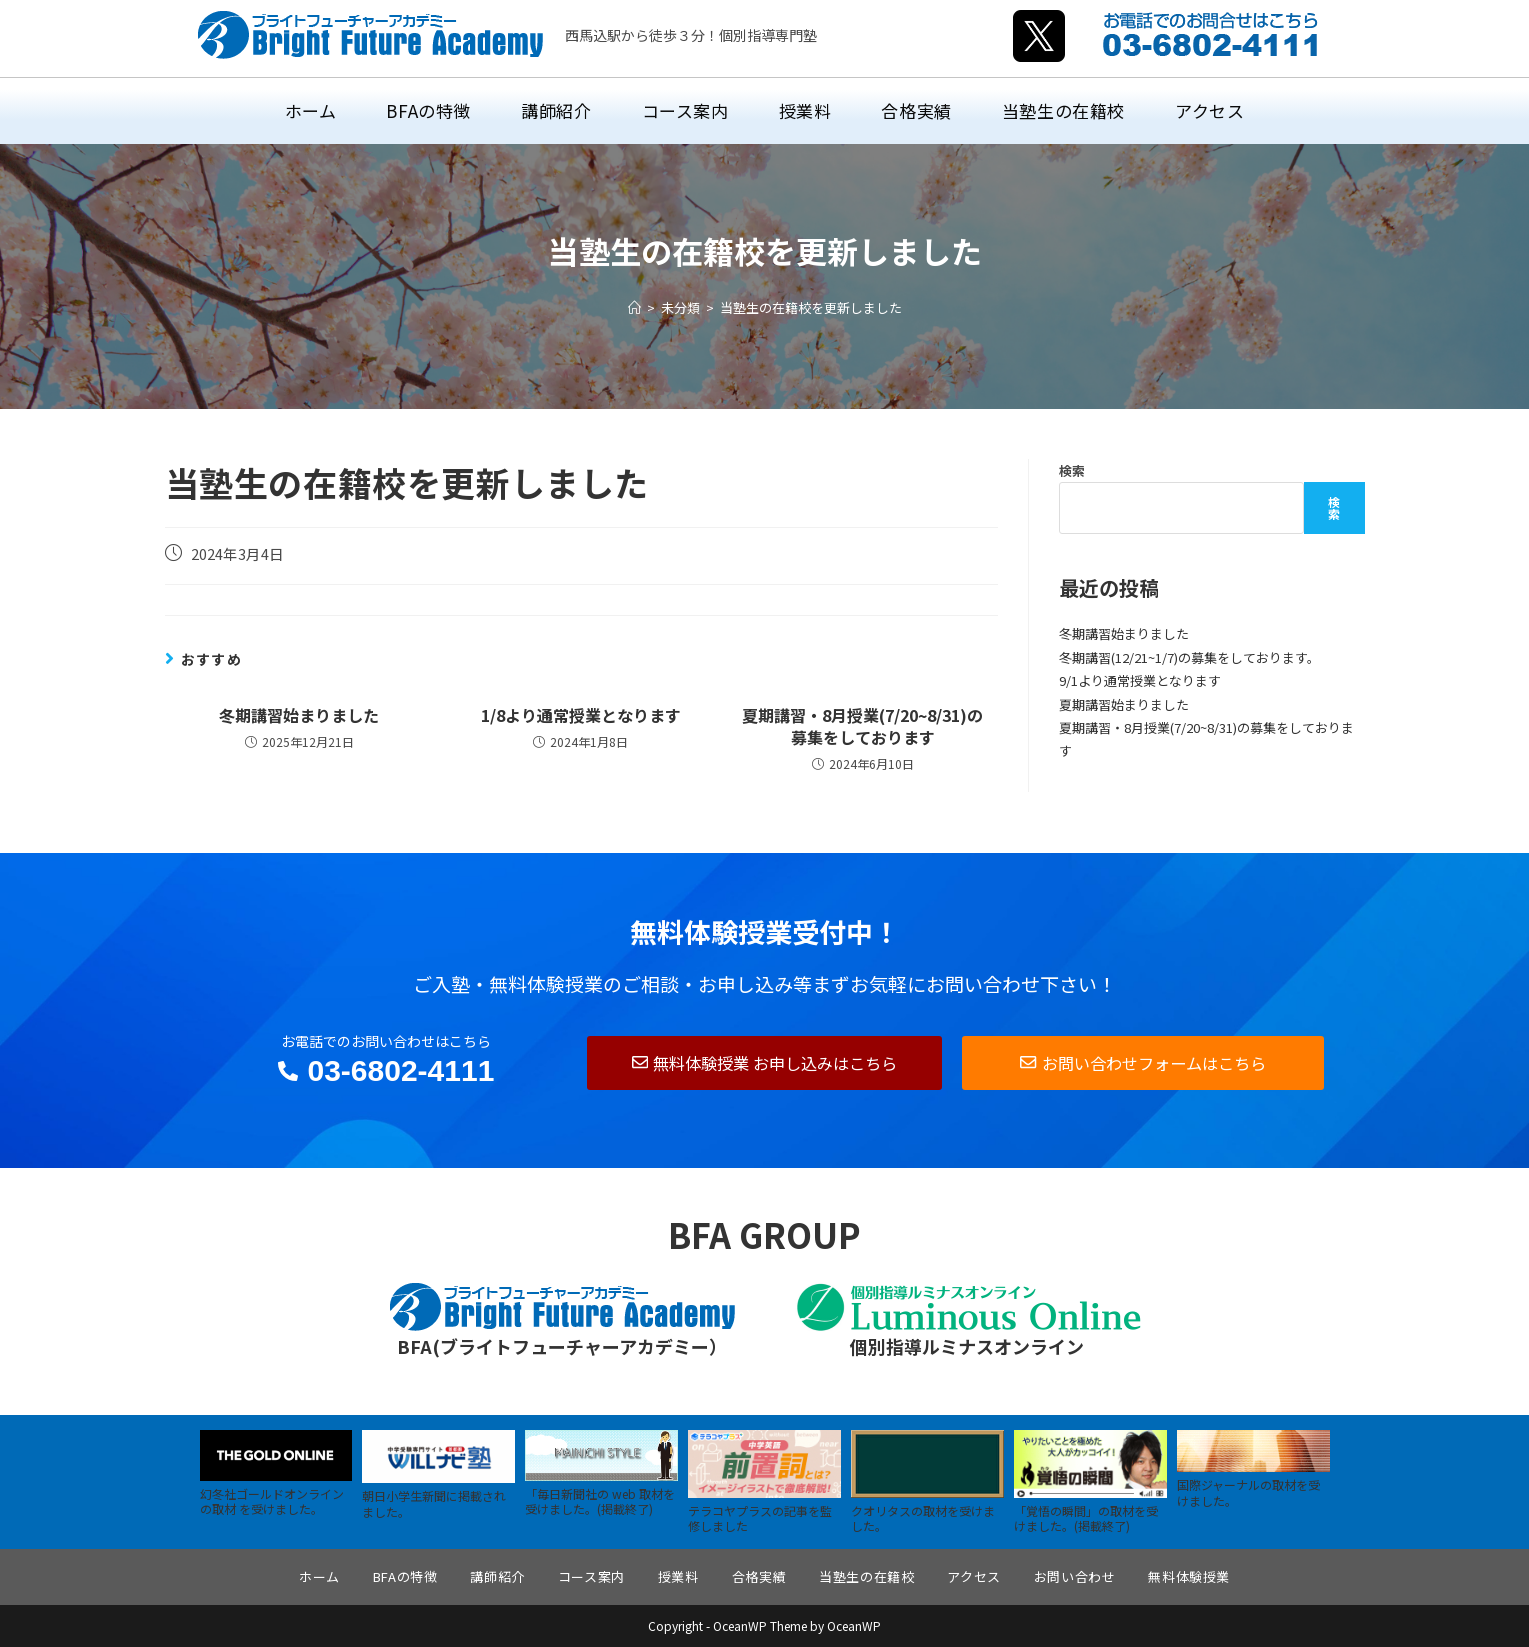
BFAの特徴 (405, 1576)
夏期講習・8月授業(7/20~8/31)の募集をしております (862, 726)
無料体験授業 (1189, 1576)
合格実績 (759, 1576)
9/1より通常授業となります (1140, 680)
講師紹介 (497, 1576)
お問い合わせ (1075, 1576)
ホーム (319, 1576)
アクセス (973, 1576)
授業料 (678, 1576)
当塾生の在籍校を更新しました (811, 307)
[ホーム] (634, 307)
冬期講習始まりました (299, 715)
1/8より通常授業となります (581, 715)
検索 (1072, 470)
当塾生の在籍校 (866, 1576)
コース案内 (591, 1576)
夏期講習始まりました (1124, 704)
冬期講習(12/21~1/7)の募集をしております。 (1189, 657)
